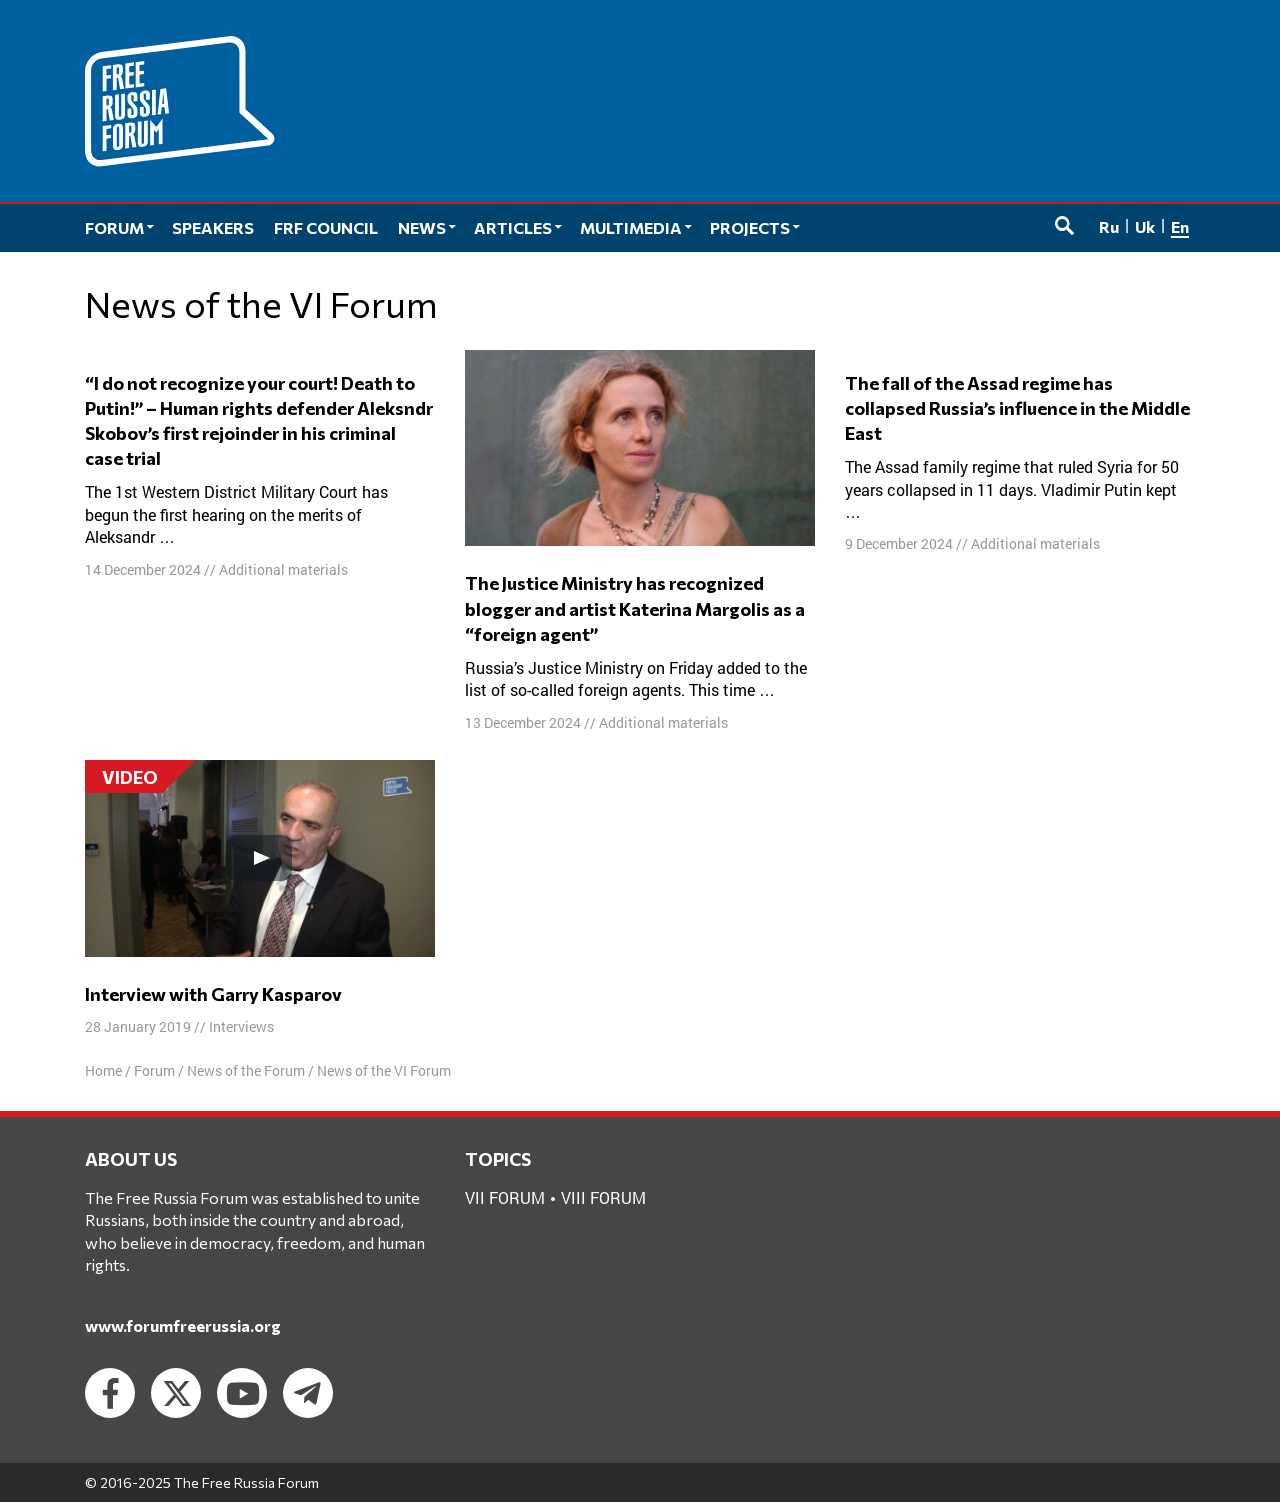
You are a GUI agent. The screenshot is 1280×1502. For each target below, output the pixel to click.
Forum (154, 1070)
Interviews (241, 1026)
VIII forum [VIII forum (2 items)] (603, 1197)
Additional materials (283, 569)
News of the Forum (246, 1070)
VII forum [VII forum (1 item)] (505, 1197)
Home (103, 1070)
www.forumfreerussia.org (183, 1325)
